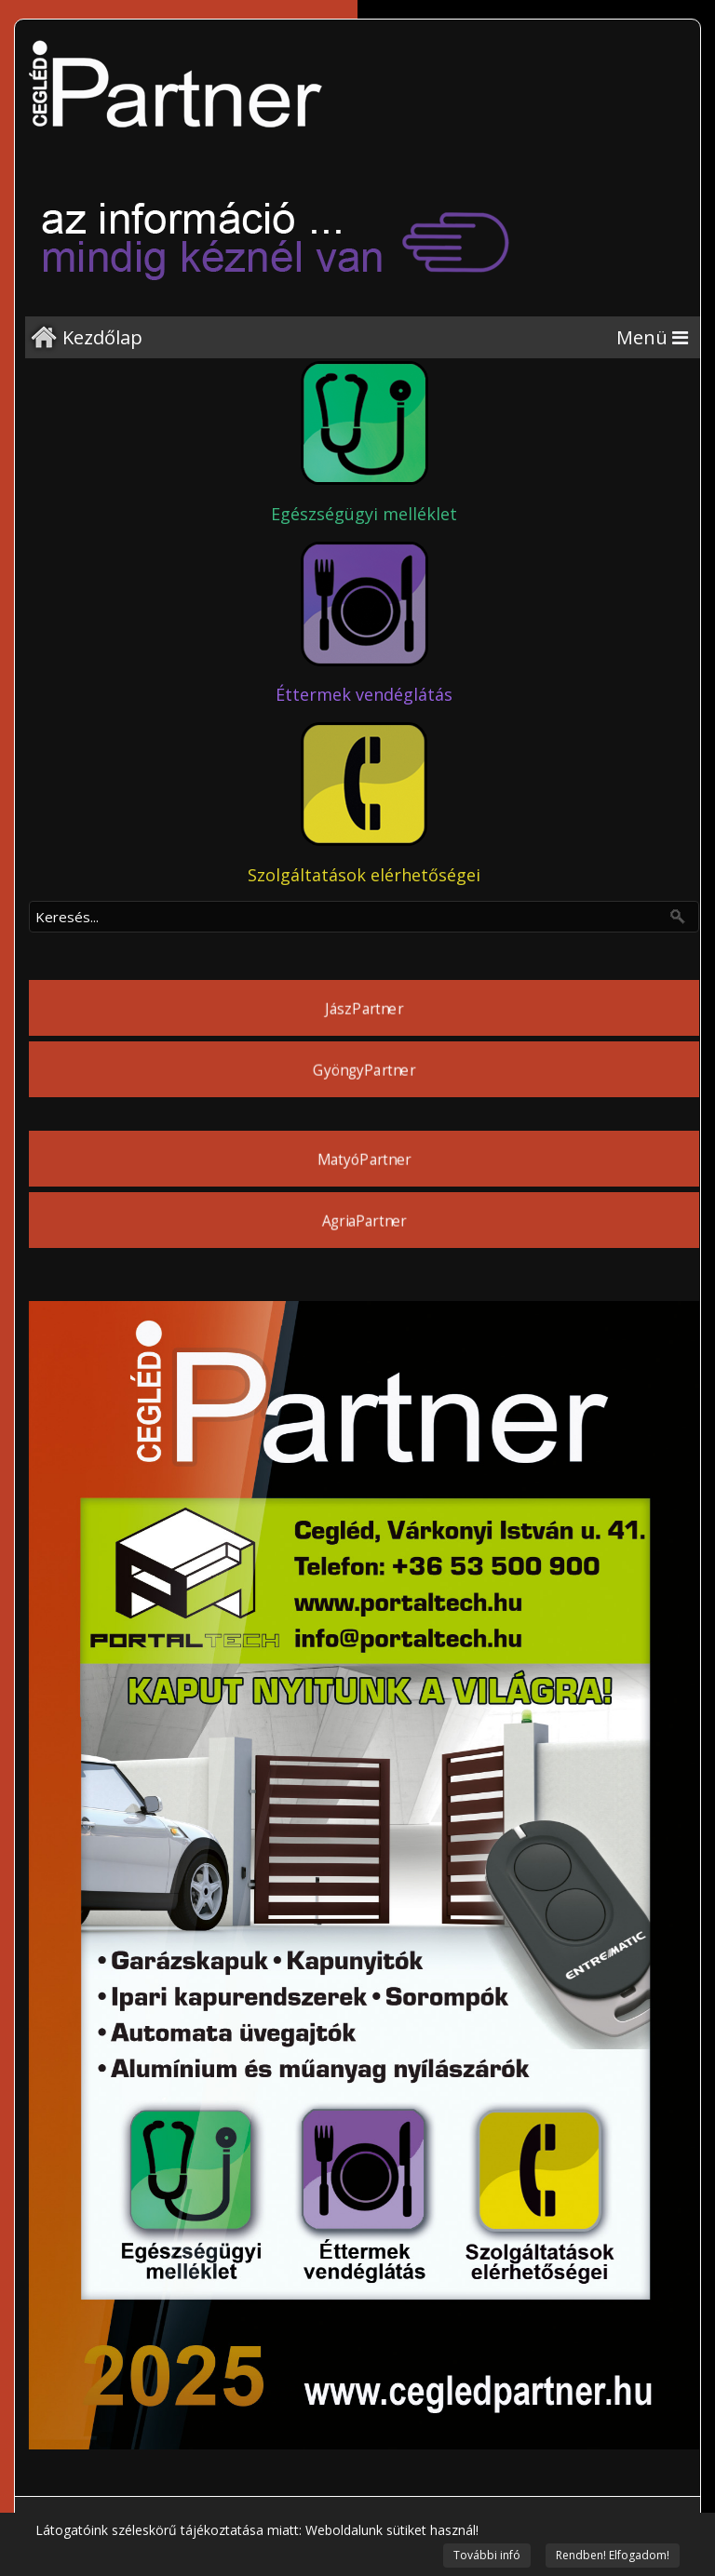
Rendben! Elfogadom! (612, 2555)
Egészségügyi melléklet (364, 514)
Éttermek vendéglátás (364, 694)
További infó (486, 2555)
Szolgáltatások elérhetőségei (364, 875)
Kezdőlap (102, 337)
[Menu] (652, 337)
